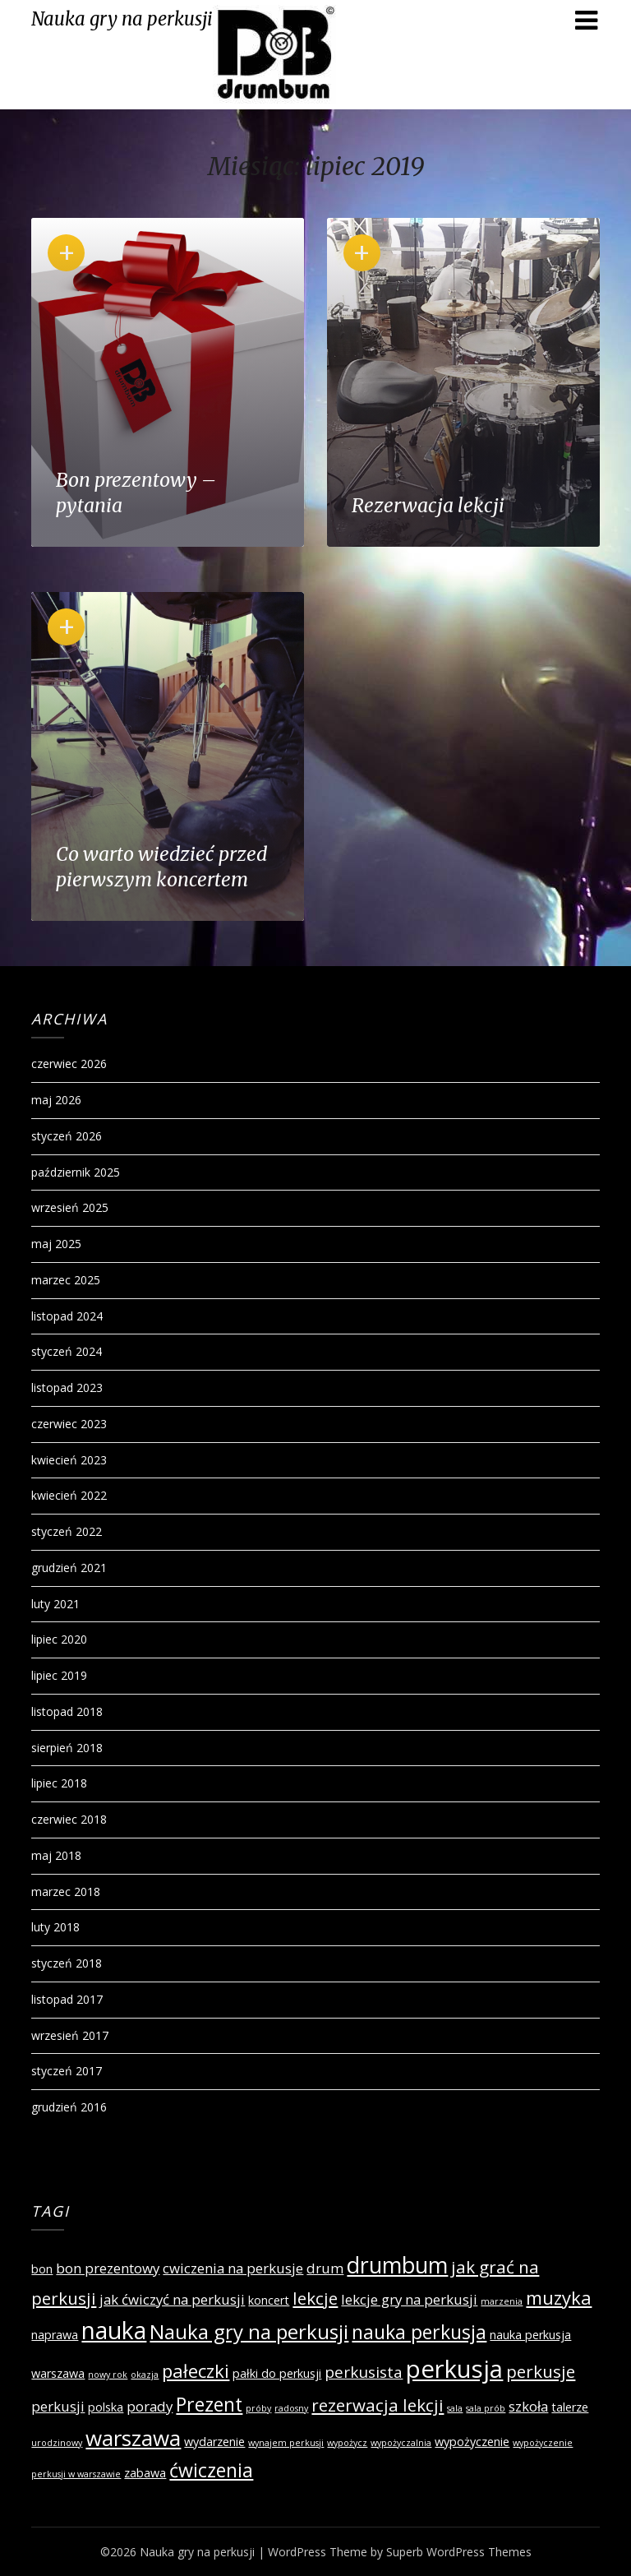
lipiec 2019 (59, 1675)
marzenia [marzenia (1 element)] (502, 2301)
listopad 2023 (67, 1387)
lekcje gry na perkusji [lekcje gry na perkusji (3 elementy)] (409, 2299)
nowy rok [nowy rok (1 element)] (107, 2374)
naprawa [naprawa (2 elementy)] (54, 2334)
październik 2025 (75, 1172)
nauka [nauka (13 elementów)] (113, 2330)
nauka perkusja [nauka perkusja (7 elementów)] (419, 2332)
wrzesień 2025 (69, 1207)
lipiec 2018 (59, 1783)
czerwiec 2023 (69, 1423)
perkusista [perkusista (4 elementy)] (364, 2372)
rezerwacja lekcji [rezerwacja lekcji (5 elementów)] (377, 2404)
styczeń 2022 (66, 1531)
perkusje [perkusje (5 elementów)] (540, 2371)
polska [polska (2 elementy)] (105, 2407)
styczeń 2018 (66, 1963)
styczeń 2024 (66, 1351)
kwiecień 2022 (69, 1495)
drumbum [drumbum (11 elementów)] (397, 2265)
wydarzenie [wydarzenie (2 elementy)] (214, 2441)
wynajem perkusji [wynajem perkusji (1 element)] (286, 2443)
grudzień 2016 (69, 2107)
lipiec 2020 (59, 1639)
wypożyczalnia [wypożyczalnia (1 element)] (401, 2443)
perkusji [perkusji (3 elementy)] (58, 2406)
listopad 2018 (67, 1711)
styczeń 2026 (66, 1136)
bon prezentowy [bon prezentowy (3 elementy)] (107, 2268)
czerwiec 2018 (69, 1819)
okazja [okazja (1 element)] (145, 2374)
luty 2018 (55, 1927)
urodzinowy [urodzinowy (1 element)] (56, 2443)
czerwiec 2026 (69, 1063)
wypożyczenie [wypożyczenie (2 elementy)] (472, 2441)
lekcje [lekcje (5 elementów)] (315, 2298)
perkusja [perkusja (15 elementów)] (454, 2368)
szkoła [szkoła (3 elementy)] (528, 2406)
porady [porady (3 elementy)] (150, 2406)
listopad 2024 (67, 1316)
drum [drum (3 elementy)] (324, 2268)
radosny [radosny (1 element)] (291, 2408)
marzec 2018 (65, 1891)
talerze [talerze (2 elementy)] (569, 2407)
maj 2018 (56, 1855)
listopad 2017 (67, 1999)
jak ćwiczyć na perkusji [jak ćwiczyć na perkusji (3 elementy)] (172, 2299)
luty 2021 (55, 1604)
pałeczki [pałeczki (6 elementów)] (195, 2370)
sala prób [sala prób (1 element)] (485, 2408)
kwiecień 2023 (69, 1460)
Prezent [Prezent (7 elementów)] (209, 2404)
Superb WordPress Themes (459, 2552)
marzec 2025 (65, 1280)
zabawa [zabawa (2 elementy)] (145, 2473)
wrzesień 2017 (69, 2035)
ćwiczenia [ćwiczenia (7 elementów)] (211, 2470)
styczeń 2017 (66, 2071)
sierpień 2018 (67, 1747)
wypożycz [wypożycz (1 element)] (347, 2443)
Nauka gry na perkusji (122, 18)
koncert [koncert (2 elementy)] (268, 2300)
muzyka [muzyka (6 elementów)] (559, 2297)
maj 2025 (56, 1243)
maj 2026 (56, 1100)
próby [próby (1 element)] (258, 2408)
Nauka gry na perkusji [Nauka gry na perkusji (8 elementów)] (249, 2331)
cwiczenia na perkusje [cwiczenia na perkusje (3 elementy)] (233, 2268)
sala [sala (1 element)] (455, 2408)
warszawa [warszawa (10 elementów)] (133, 2438)
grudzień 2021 (69, 1567)
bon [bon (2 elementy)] (42, 2269)
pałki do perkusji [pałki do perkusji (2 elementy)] (277, 2373)
